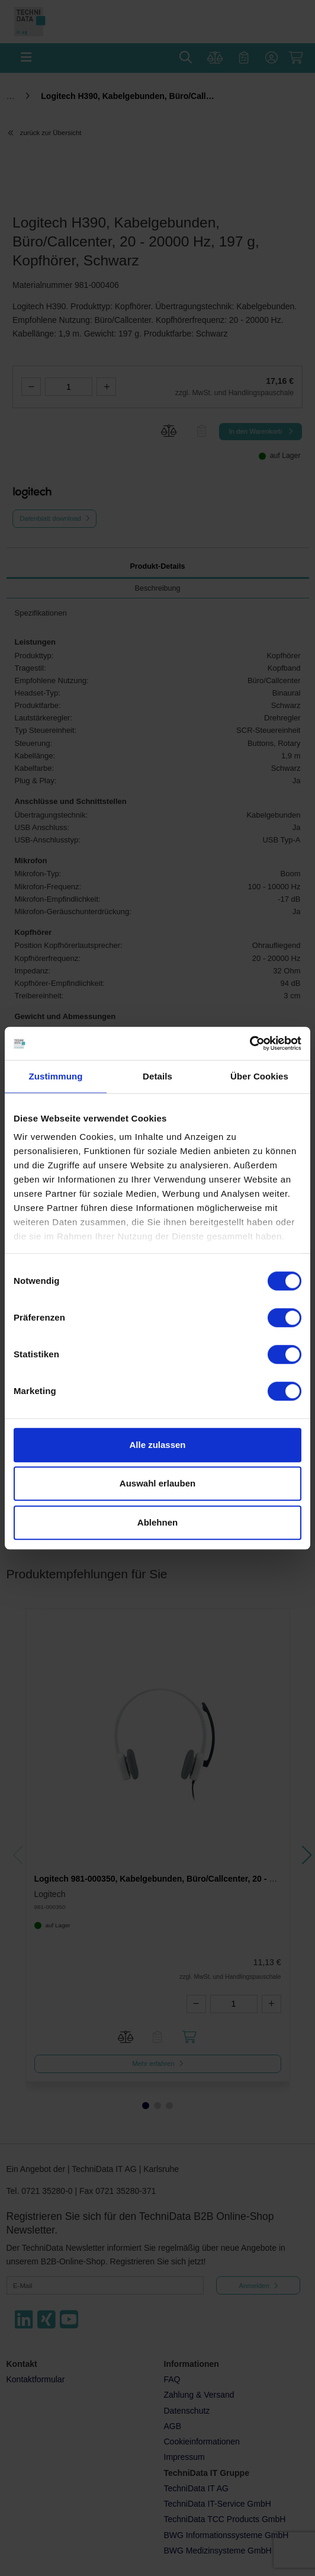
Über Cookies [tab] (259, 1076)
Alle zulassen (157, 1445)
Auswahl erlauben (157, 1483)
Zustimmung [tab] (56, 1076)
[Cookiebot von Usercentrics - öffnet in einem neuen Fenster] (249, 1043)
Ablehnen (157, 1522)
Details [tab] (157, 1076)
